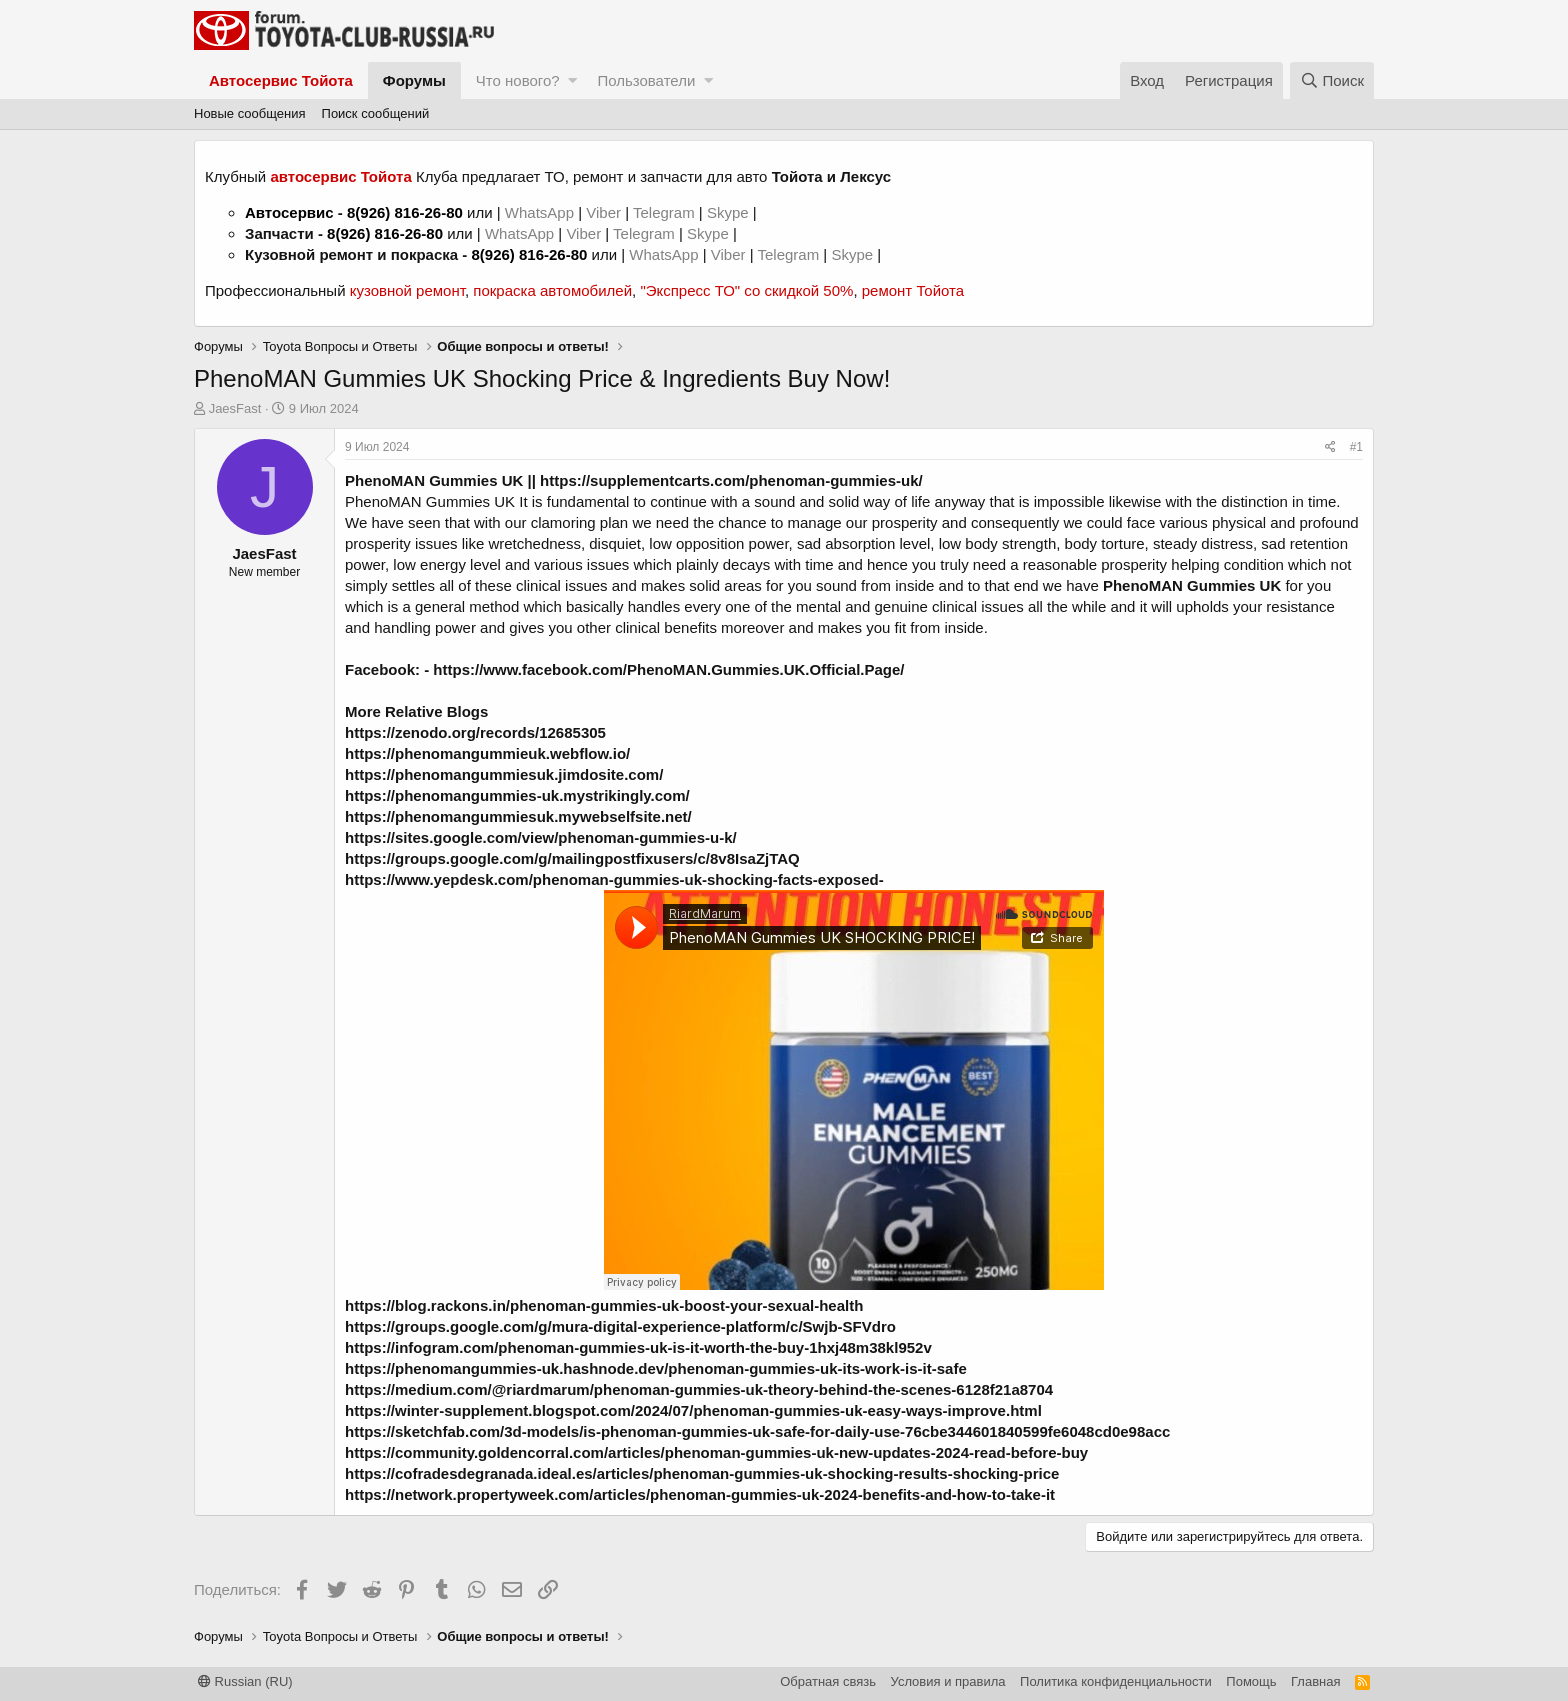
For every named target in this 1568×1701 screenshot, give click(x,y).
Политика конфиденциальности (1116, 1681)
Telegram (666, 212)
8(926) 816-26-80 (405, 212)
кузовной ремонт (407, 290)
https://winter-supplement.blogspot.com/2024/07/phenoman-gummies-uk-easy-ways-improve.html (693, 1410)
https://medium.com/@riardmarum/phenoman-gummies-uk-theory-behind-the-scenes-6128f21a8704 (699, 1389)
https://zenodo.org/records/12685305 (475, 732)
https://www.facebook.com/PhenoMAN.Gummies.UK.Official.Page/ (668, 669)
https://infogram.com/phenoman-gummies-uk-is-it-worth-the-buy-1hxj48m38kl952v (638, 1347)
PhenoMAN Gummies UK (434, 480)
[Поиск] (1332, 80)
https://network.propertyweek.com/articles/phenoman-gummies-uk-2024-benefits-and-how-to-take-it (700, 1494)
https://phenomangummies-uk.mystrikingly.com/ (517, 795)
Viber (603, 212)
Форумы (414, 80)
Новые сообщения (250, 113)
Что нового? (518, 80)
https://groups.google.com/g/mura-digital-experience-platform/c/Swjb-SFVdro (620, 1326)
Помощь (1251, 1681)
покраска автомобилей (552, 290)
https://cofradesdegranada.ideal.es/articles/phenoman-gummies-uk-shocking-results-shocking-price (702, 1473)
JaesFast (235, 408)
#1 (1356, 447)
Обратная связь (828, 1681)
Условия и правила (948, 1681)
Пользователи (646, 80)
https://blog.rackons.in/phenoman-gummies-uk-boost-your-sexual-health (604, 1305)
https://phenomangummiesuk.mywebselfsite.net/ (518, 816)
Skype (730, 212)
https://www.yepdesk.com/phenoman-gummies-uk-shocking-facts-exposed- (614, 879)
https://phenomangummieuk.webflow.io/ (487, 753)
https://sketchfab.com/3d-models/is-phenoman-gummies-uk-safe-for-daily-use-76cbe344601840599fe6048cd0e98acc (757, 1431)
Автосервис (289, 212)
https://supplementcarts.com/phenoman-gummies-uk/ (731, 480)
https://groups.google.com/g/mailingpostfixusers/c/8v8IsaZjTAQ (572, 858)
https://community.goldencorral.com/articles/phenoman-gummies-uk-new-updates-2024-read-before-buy (716, 1452)
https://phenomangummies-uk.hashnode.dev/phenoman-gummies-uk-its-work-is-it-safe (656, 1368)
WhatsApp (541, 212)
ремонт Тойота (913, 290)
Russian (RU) (245, 1681)
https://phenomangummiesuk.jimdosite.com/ (504, 774)
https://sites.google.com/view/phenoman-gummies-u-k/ (541, 837)
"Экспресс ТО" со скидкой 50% (746, 290)
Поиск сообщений (376, 113)
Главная (1315, 1681)
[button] (572, 80)
